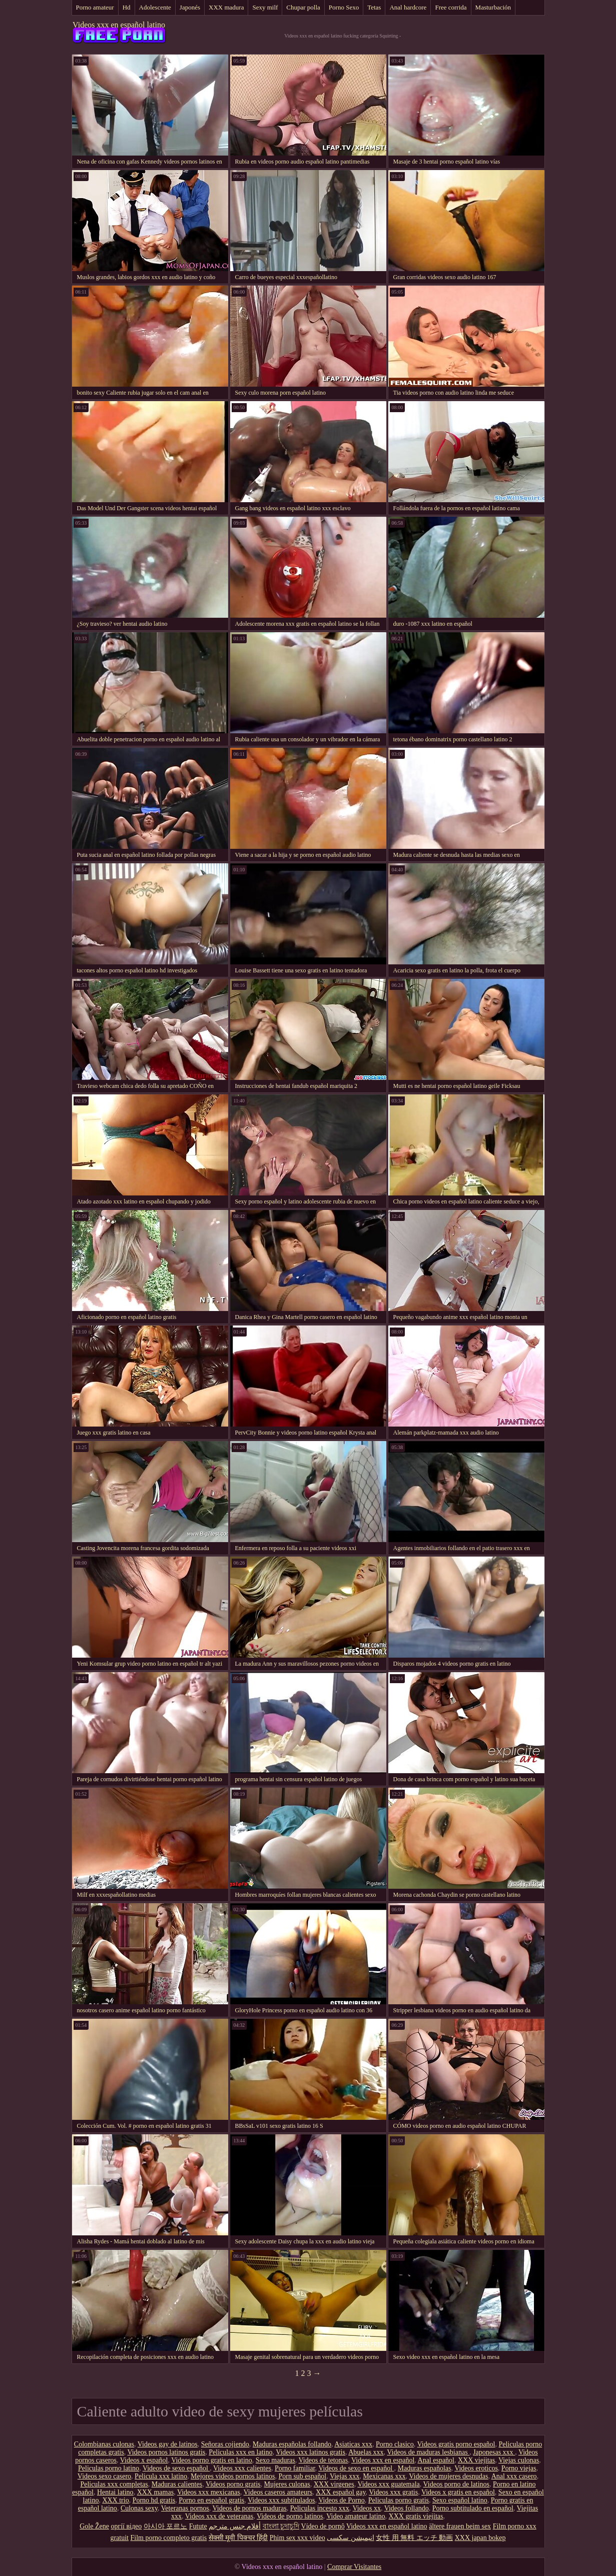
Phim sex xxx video (297, 2537)
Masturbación (493, 7)
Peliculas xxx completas (114, 2484)
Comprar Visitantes (354, 2566)
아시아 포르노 (166, 2526)
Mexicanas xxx (384, 2476)
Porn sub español (302, 2476)
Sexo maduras (275, 2460)
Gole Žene (94, 2526)
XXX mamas (155, 2492)
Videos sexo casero (104, 2476)
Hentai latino (115, 2492)
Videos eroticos (476, 2468)
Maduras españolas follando (292, 2444)
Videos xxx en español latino (119, 25)
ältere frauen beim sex (460, 2526)
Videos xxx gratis (393, 2492)
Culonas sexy (139, 2508)
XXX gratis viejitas (416, 2516)
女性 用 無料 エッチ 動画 (414, 2537)
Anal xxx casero (514, 2476)
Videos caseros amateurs (278, 2492)
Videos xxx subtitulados (281, 2500)
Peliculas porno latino (108, 2468)
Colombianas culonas (104, 2444)
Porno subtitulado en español (472, 2508)
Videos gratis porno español (456, 2444)
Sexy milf (265, 7)
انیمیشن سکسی (350, 2537)
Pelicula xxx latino (161, 2476)
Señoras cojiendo (225, 2444)
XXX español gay (340, 2492)
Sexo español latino (459, 2500)
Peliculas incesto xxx (319, 2508)
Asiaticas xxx (353, 2444)
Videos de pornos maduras (250, 2508)
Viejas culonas (518, 2460)
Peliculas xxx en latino (240, 2452)
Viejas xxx (344, 2476)
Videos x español (144, 2460)
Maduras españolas (424, 2468)
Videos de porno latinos (290, 2516)
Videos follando (406, 2508)
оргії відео (126, 2526)
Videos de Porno (341, 2500)
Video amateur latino (355, 2516)
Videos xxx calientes (242, 2468)
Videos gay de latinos (168, 2444)
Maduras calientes (177, 2484)
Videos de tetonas (323, 2460)
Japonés (190, 7)
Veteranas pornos (185, 2508)
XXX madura (226, 7)
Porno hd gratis (154, 2500)
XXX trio (115, 2500)
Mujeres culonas (287, 2484)
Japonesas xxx (494, 2452)
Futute (198, 2526)
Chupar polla (303, 7)
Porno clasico (395, 2444)
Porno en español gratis (211, 2500)
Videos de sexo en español (356, 2468)
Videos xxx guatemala (388, 2484)
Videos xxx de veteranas (219, 2516)
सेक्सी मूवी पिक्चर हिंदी (238, 2537)
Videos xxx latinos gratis (310, 2452)
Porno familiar (295, 2468)
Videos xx (367, 2508)
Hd (127, 7)
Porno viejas (518, 2468)
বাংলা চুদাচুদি (281, 2526)
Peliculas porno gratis (398, 2500)
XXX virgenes (334, 2484)
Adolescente (155, 7)
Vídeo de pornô (323, 2526)
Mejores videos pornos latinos (233, 2476)
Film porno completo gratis (169, 2537)
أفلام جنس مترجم (235, 2526)
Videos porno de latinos (456, 2484)
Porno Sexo (344, 7)
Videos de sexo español (176, 2468)
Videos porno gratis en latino (211, 2460)
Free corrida (450, 7)
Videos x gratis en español (458, 2492)
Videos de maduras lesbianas (428, 2452)
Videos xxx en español (382, 2460)
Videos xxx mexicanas (208, 2492)
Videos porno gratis (233, 2484)
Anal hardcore (407, 7)
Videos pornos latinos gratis (166, 2452)
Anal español (436, 2460)
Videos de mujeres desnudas (448, 2476)
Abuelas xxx (365, 2452)
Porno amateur (95, 7)
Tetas (374, 7)
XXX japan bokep (480, 2537)
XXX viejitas (476, 2460)
